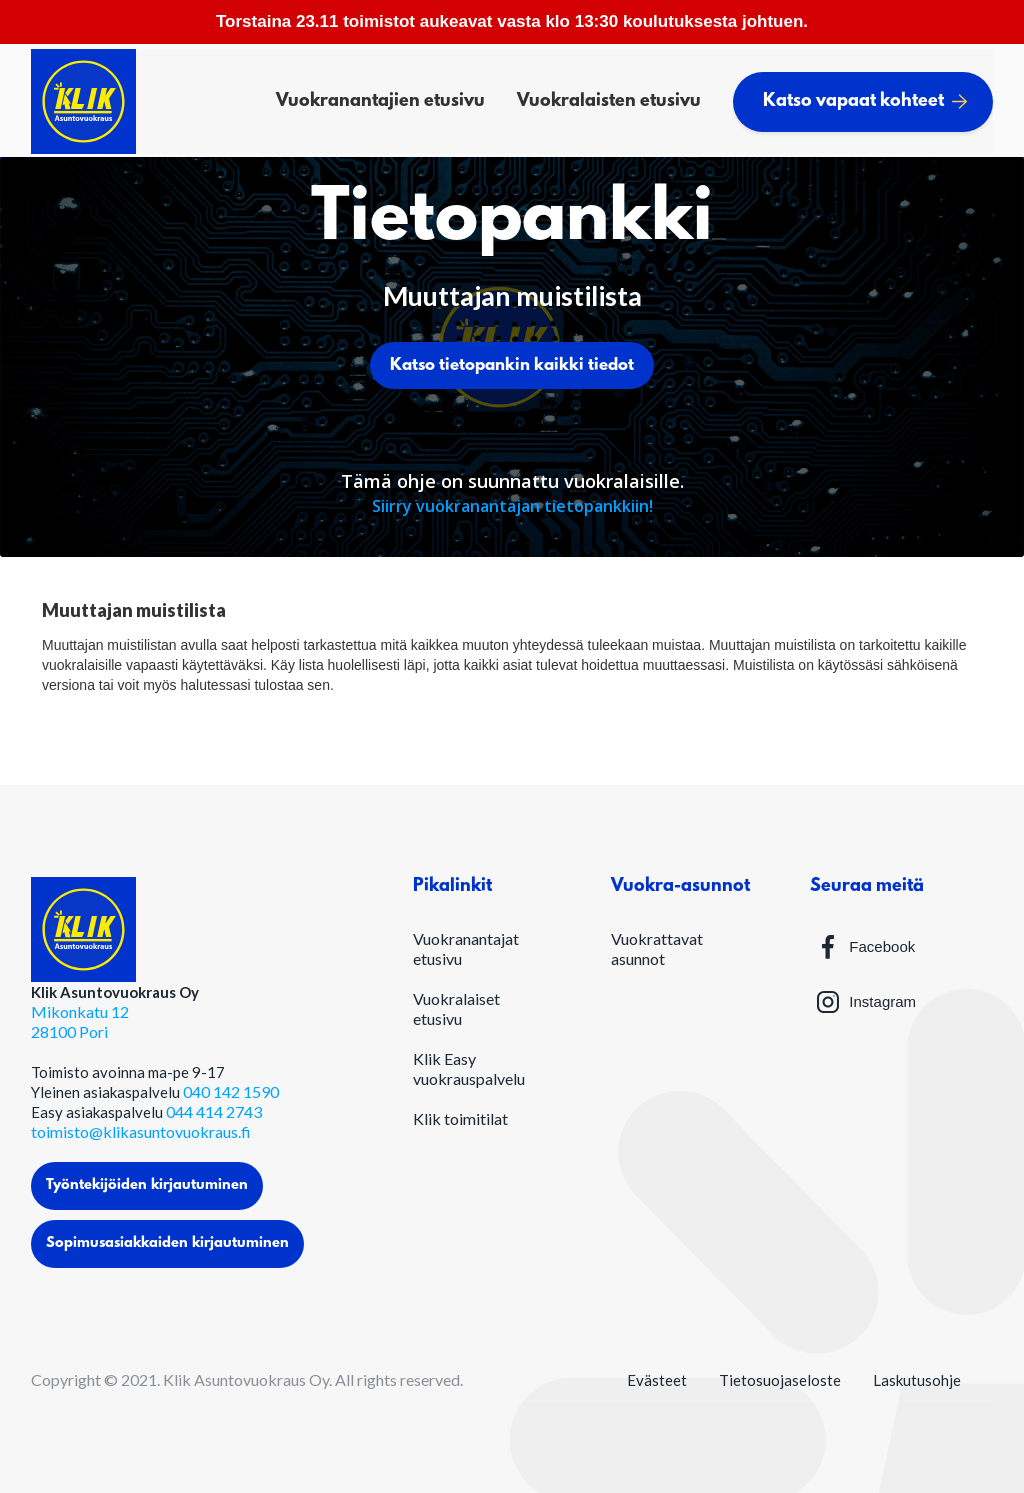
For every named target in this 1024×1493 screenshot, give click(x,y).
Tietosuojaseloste (780, 1380)
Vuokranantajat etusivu (466, 948)
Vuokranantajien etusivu (380, 102)
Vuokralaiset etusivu (456, 1008)
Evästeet (657, 1380)
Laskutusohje (917, 1380)
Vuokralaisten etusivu (609, 102)
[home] (83, 101)
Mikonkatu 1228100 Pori (80, 1021)
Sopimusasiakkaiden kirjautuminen (167, 1243)
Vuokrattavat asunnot (657, 948)
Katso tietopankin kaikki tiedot (512, 365)
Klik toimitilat (460, 1118)
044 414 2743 (214, 1111)
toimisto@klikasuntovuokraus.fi (141, 1131)
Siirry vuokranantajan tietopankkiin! (512, 506)
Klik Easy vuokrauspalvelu (469, 1068)
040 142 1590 (231, 1091)
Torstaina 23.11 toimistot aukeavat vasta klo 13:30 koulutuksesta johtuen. (512, 21)
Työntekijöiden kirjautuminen (147, 1185)
